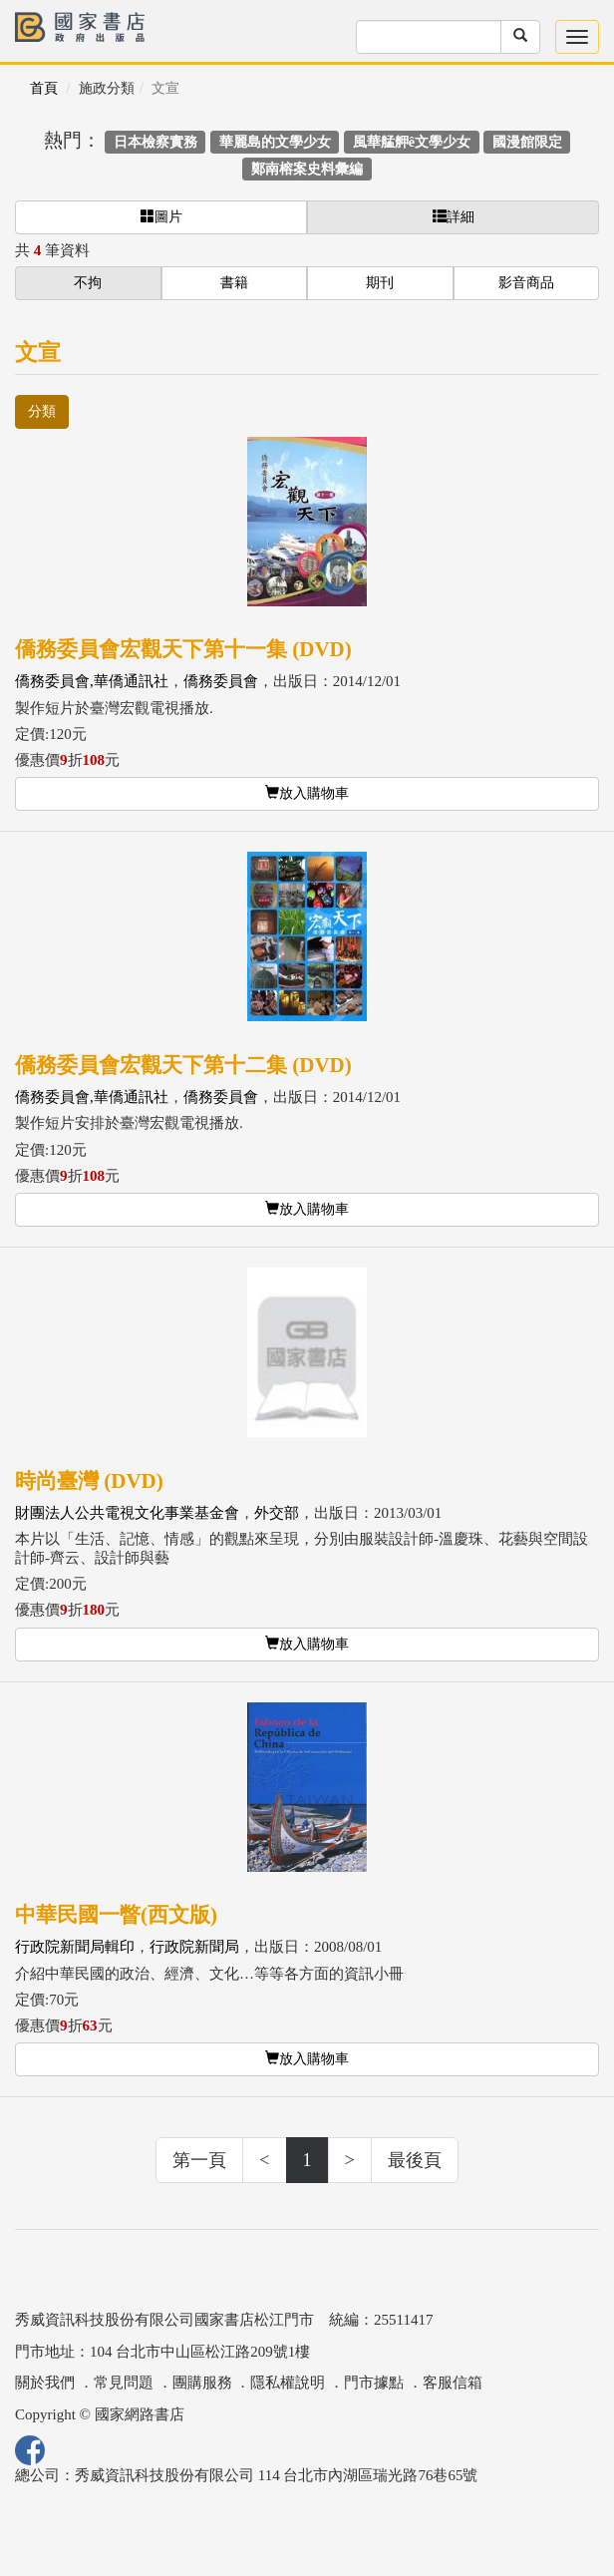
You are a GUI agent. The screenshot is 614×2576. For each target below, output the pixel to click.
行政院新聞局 (194, 1947)
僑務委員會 (220, 681)
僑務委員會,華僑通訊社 (91, 681)
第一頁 (199, 2160)
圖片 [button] (161, 216)
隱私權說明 (287, 2383)
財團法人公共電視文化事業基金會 (127, 1513)
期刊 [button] (380, 282)
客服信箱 (452, 2383)
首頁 (44, 88)
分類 (42, 411)
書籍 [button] (234, 282)
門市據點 (374, 2383)
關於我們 (45, 2383)
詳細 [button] (453, 216)
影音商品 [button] (526, 282)
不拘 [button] (88, 282)
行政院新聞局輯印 (75, 1947)
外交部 (276, 1513)
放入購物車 (307, 793)
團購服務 (202, 2383)
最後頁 (415, 2160)
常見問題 (124, 2383)
